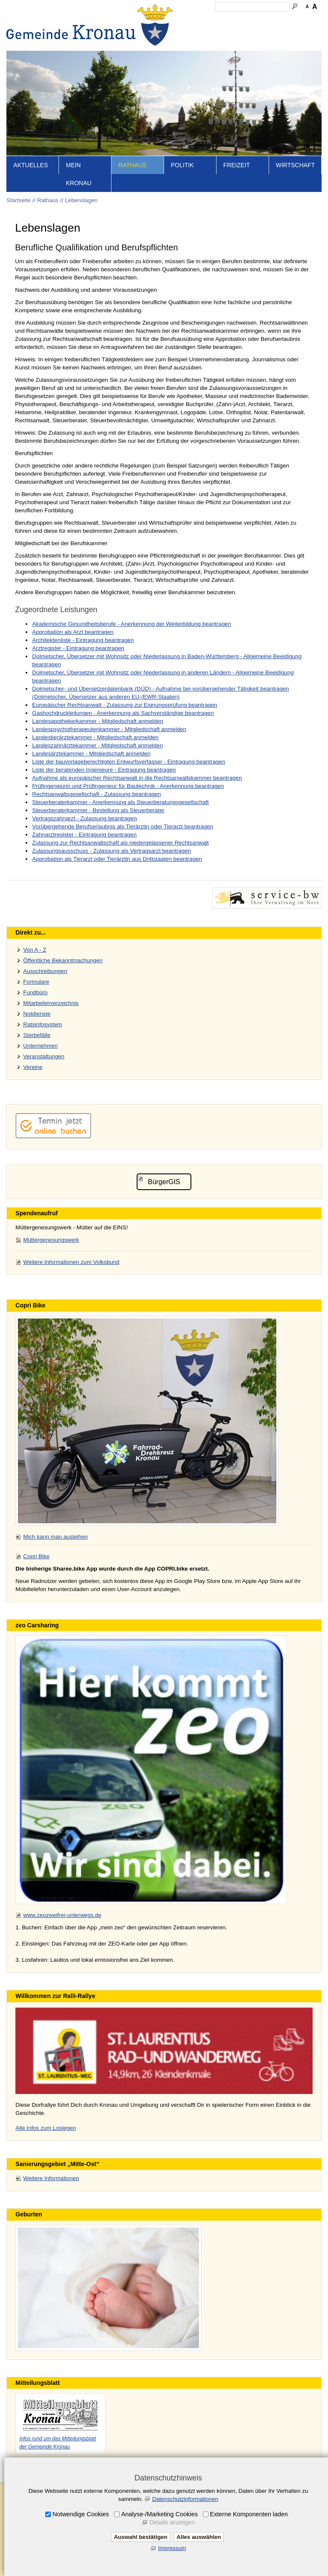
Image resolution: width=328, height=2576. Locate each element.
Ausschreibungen (45, 971)
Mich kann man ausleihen (55, 1536)
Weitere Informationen (51, 2178)
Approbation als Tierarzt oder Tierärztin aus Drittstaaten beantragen (117, 859)
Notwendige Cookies (81, 2514)
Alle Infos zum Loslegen (45, 2128)
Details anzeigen (172, 2522)
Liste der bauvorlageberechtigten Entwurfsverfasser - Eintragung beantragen (128, 761)
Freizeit (236, 165)
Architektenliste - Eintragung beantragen (83, 640)
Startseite (18, 200)
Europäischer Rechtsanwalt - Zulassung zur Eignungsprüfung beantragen (124, 705)
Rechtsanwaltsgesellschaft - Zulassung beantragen (96, 794)
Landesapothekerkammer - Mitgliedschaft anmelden (97, 721)
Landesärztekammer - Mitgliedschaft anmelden (91, 753)
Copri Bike (36, 1556)
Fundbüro (35, 992)
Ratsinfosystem (42, 1024)
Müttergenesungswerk (51, 1240)
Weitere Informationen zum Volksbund (71, 1262)
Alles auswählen (199, 2537)
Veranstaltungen (43, 1056)
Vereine (32, 1067)
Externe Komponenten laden (249, 2514)
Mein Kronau (78, 174)
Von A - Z (34, 950)
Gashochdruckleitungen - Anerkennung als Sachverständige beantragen (123, 713)
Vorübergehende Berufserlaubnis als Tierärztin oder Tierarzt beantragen (122, 826)
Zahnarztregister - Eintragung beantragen (84, 834)
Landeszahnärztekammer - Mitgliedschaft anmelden (97, 745)
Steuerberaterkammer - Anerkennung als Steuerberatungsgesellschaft (120, 802)
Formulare (36, 982)
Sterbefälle (36, 1035)
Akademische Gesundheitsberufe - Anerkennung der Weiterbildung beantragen (131, 624)
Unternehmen (40, 1046)
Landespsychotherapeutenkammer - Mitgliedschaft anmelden (109, 729)
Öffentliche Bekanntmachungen (62, 960)
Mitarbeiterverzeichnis (51, 1003)
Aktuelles (30, 165)
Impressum (172, 2548)
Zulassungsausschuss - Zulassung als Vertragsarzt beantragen (111, 851)
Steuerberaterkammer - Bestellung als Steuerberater (98, 810)
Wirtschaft (295, 165)
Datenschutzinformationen (185, 2499)
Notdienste (36, 1014)
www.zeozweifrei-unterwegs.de (62, 1915)
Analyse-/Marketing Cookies (159, 2514)
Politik (182, 165)
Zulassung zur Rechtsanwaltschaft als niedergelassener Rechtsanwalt (120, 842)
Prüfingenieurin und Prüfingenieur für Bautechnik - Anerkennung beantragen (128, 786)
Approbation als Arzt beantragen (72, 632)
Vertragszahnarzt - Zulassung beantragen (84, 818)
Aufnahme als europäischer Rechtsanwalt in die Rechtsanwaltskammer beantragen (137, 778)
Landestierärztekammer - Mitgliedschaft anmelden (95, 737)
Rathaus (132, 165)
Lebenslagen (81, 200)
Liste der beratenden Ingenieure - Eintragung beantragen (104, 770)
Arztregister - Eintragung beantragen (78, 648)
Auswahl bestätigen (140, 2537)
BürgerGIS (164, 1181)
